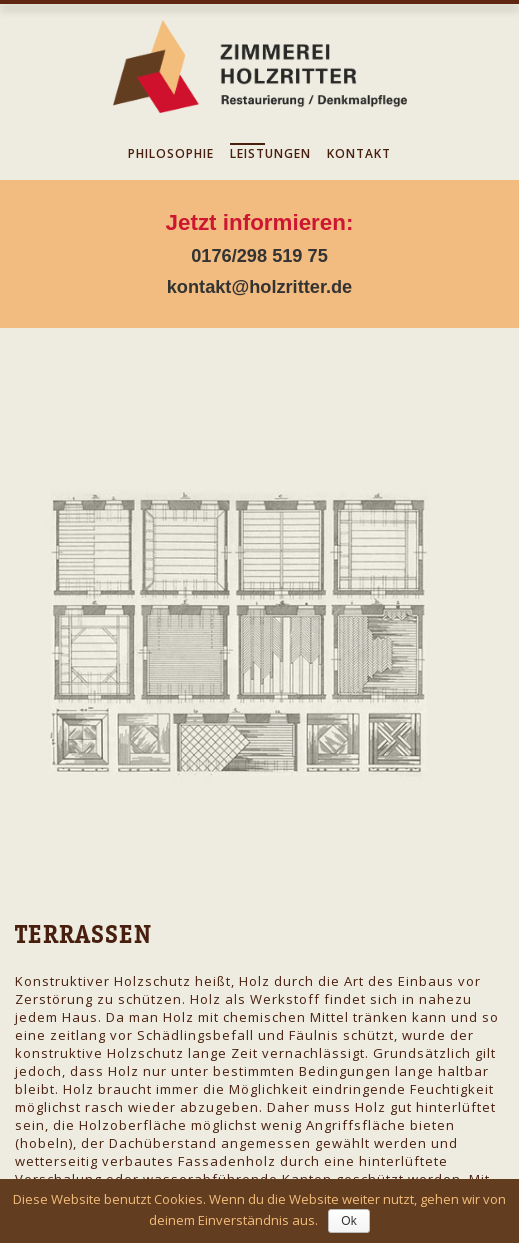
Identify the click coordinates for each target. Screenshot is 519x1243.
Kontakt (359, 153)
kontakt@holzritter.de (260, 287)
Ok (348, 1221)
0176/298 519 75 (259, 256)
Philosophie (171, 153)
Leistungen (270, 153)
